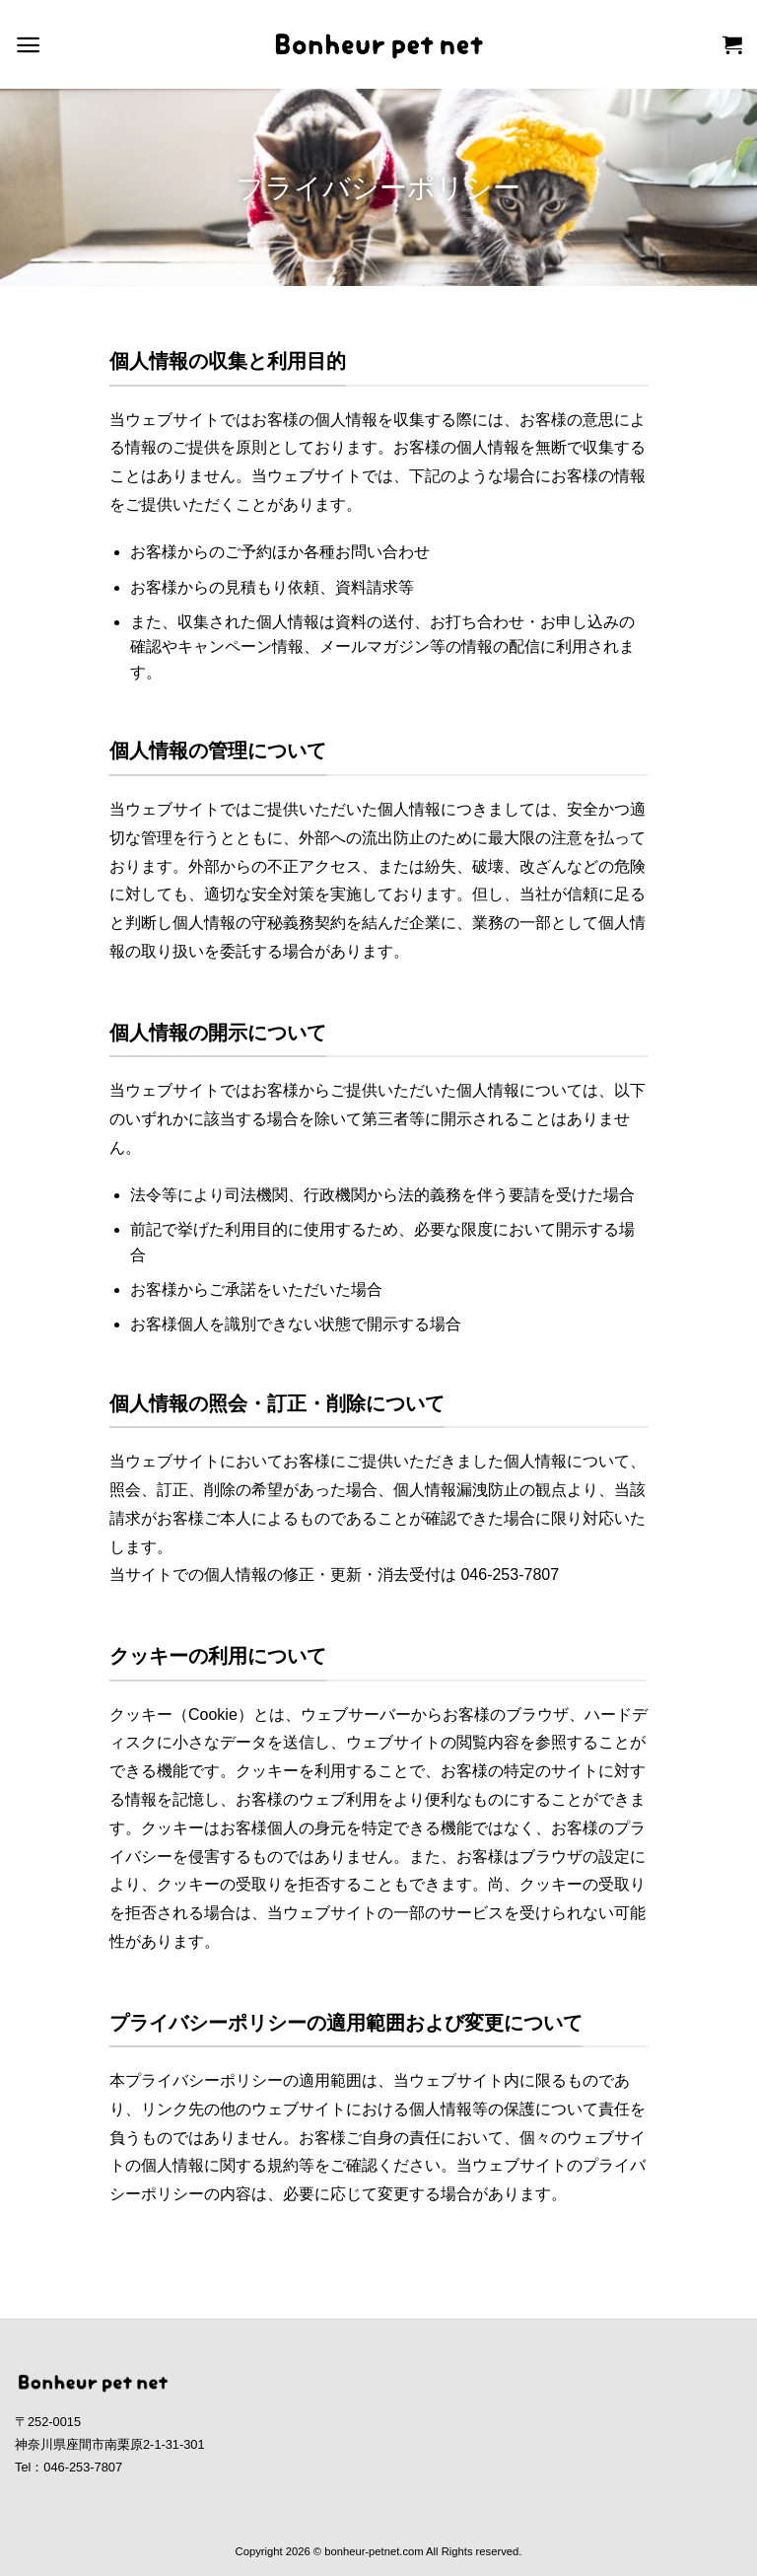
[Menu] (28, 45)
